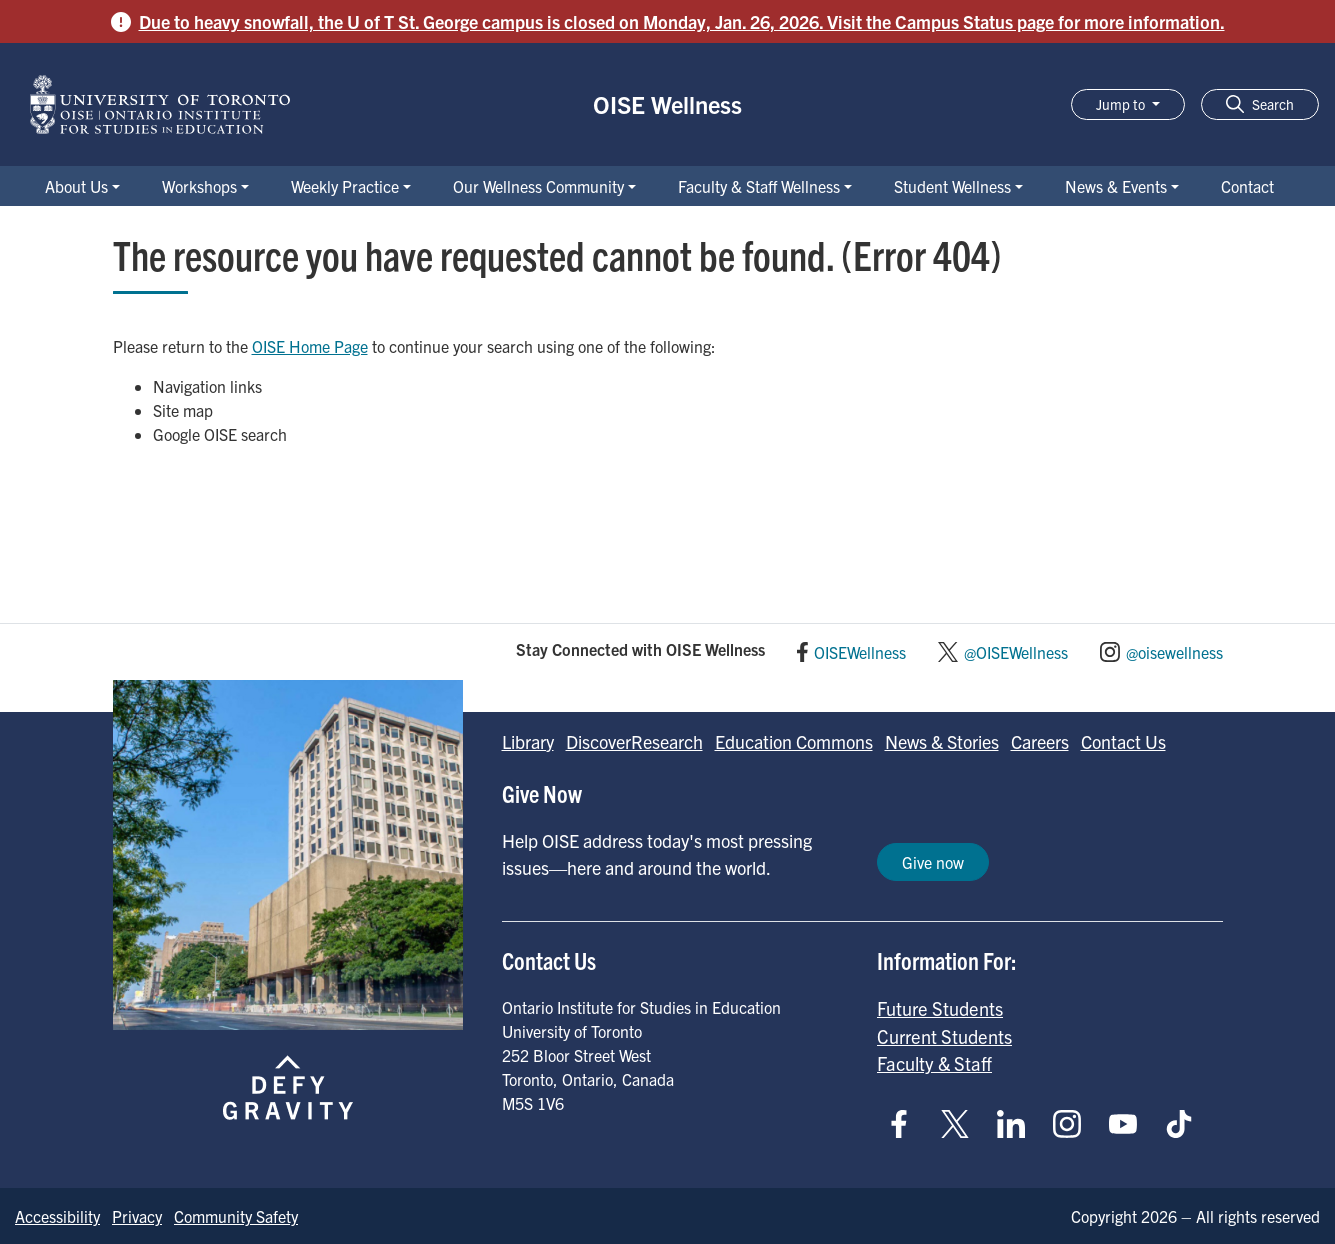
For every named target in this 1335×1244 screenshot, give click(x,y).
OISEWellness (860, 652)
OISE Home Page (310, 346)
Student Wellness (952, 186)
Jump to (1122, 104)
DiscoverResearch (634, 741)
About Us (76, 186)
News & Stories (942, 741)
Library (528, 741)
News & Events (1116, 186)
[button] (1260, 104)
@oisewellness (1174, 652)
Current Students (944, 1036)
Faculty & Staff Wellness (759, 186)
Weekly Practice (345, 186)
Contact (1247, 186)
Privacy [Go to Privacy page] (137, 1216)
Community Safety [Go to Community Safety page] (236, 1216)
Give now (933, 862)
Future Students (940, 1008)
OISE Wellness (667, 104)
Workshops (199, 186)
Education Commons (794, 741)
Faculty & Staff (934, 1063)
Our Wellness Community (538, 186)
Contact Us (1123, 741)
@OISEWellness (1016, 652)
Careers (1040, 741)
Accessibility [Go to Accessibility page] (57, 1216)
